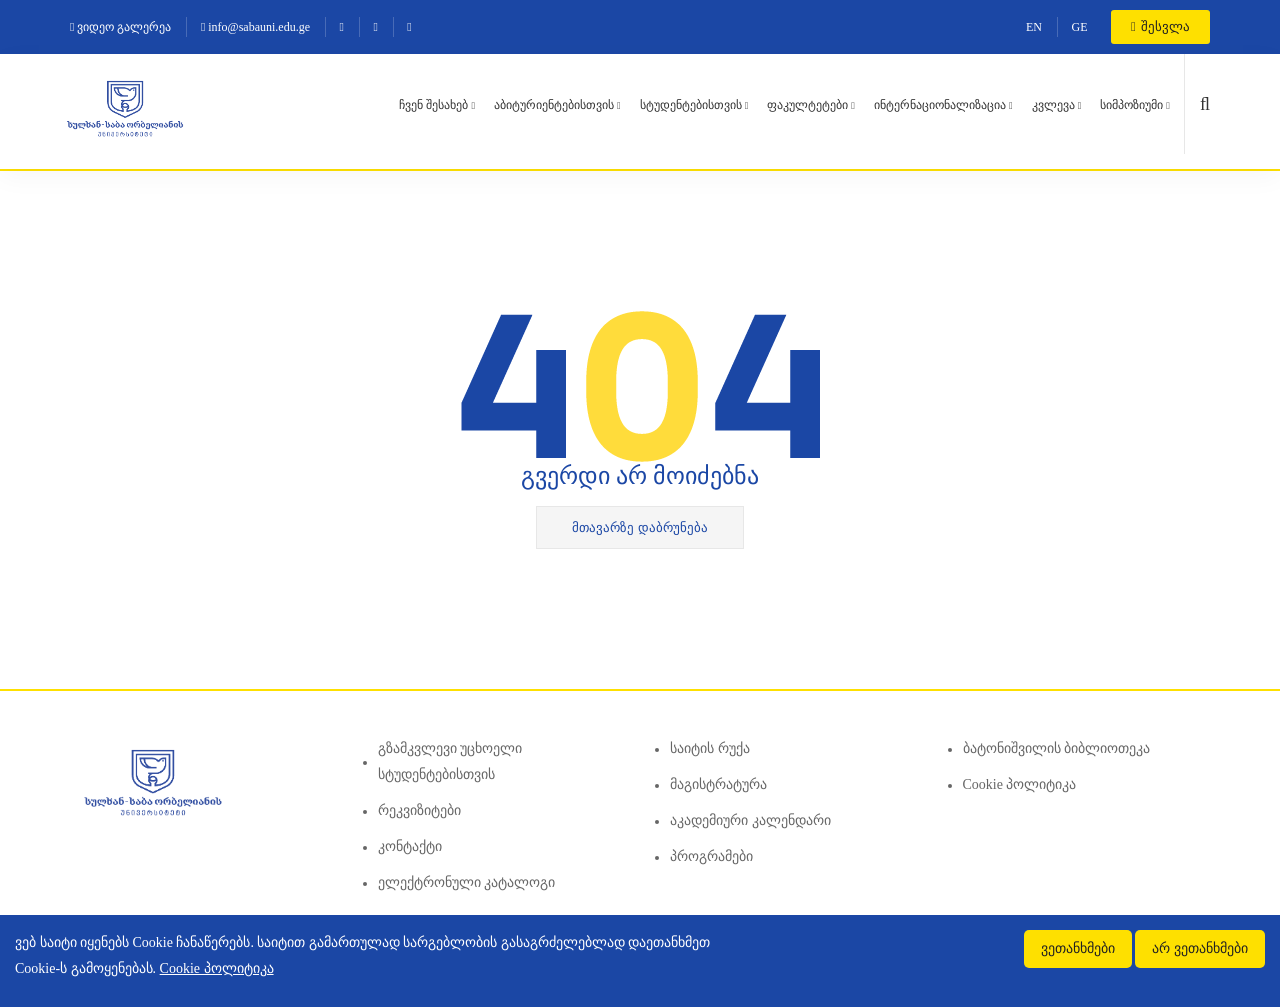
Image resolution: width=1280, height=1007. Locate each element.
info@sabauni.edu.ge (255, 27)
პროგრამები (711, 856)
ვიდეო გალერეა (120, 27)
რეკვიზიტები (419, 810)
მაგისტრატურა (718, 784)
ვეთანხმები (1078, 948)
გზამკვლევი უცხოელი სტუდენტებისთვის (450, 761)
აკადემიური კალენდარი (750, 820)
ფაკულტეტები (807, 105)
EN (1034, 27)
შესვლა (1160, 26)
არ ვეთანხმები (1200, 948)
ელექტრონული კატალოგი (467, 882)
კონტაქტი (410, 846)
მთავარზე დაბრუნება (639, 527)
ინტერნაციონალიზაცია (940, 105)
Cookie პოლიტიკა (1020, 784)
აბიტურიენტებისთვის (554, 105)
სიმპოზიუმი (1131, 105)
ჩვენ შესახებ (433, 105)
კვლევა (1053, 105)
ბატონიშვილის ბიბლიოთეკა (1057, 748)
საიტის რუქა (710, 748)
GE (1080, 27)
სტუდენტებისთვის (691, 105)
